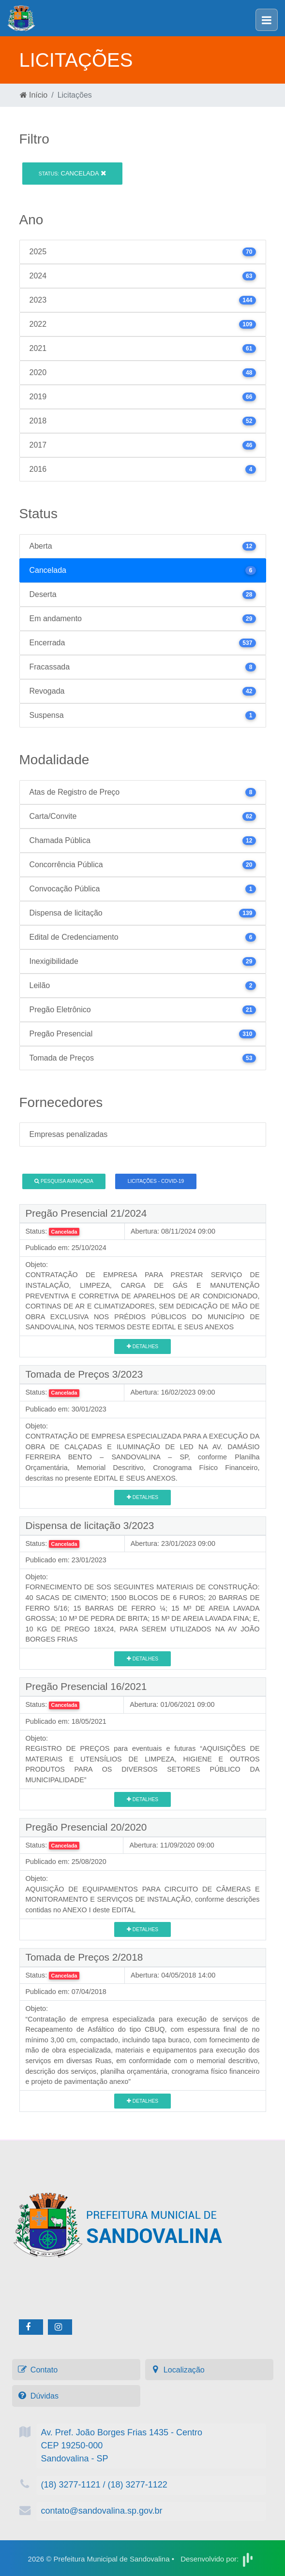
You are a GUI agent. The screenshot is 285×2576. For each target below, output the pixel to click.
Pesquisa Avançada (63, 1181)
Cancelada (72, 173)
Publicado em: (48, 1248)
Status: (36, 1231)
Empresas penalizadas (69, 1134)
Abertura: (145, 1231)
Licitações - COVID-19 (156, 1181)
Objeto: (37, 1264)
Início (34, 95)
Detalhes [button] (142, 1346)
